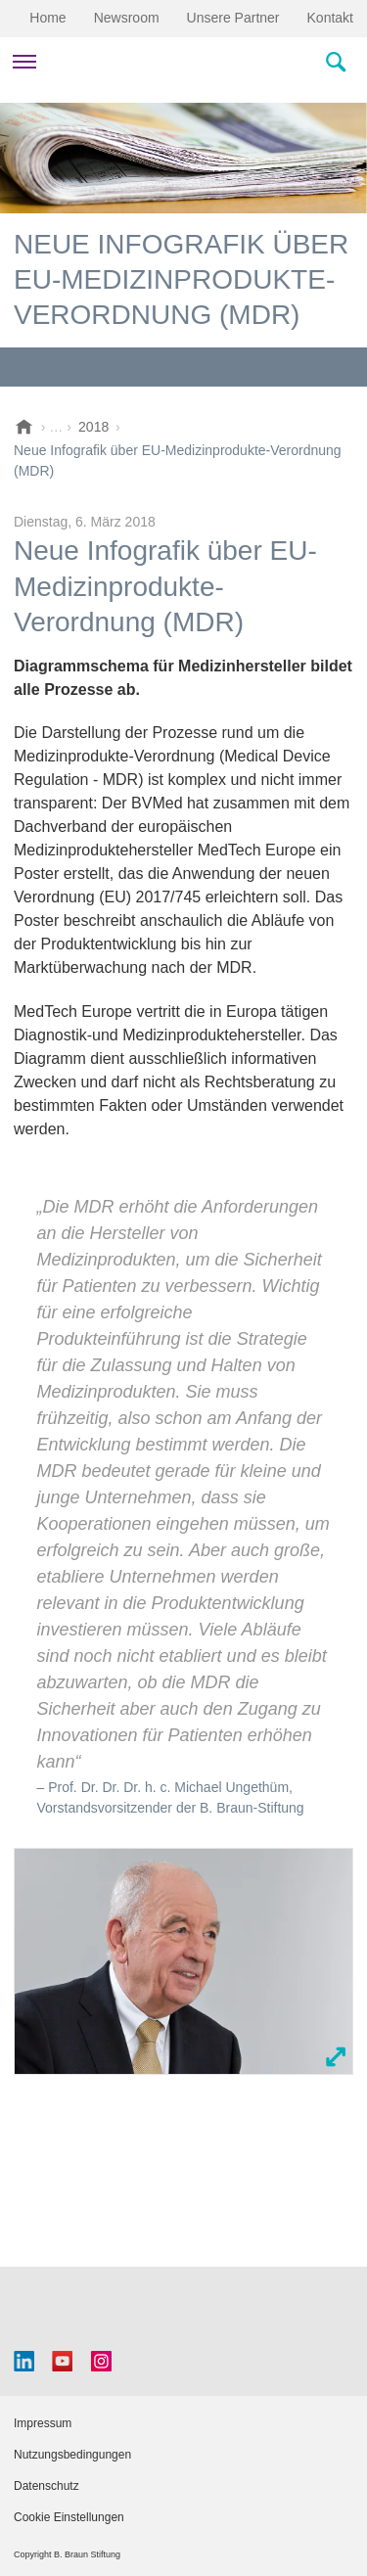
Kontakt (330, 17)
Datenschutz (46, 2486)
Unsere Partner (233, 17)
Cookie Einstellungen (69, 2517)
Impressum (42, 2423)
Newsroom (127, 17)
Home (47, 17)
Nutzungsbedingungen (72, 2454)
